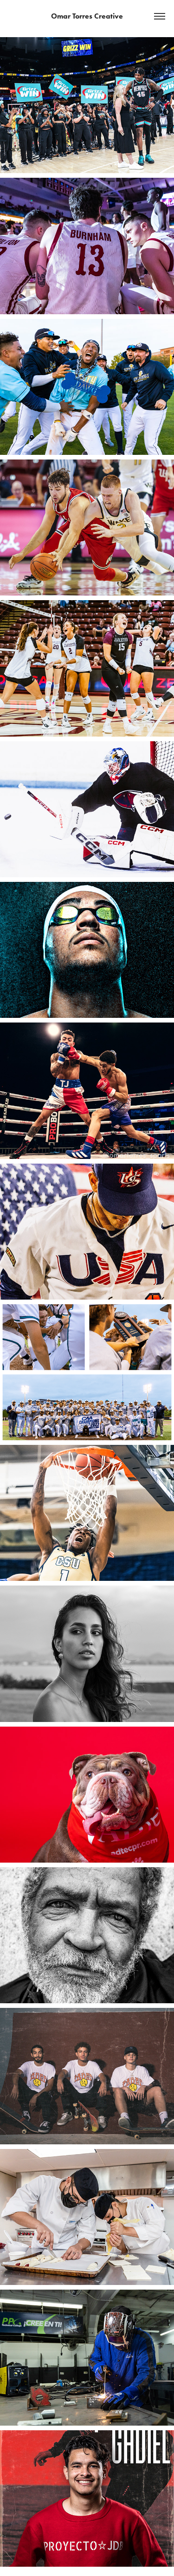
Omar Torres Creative (87, 16)
